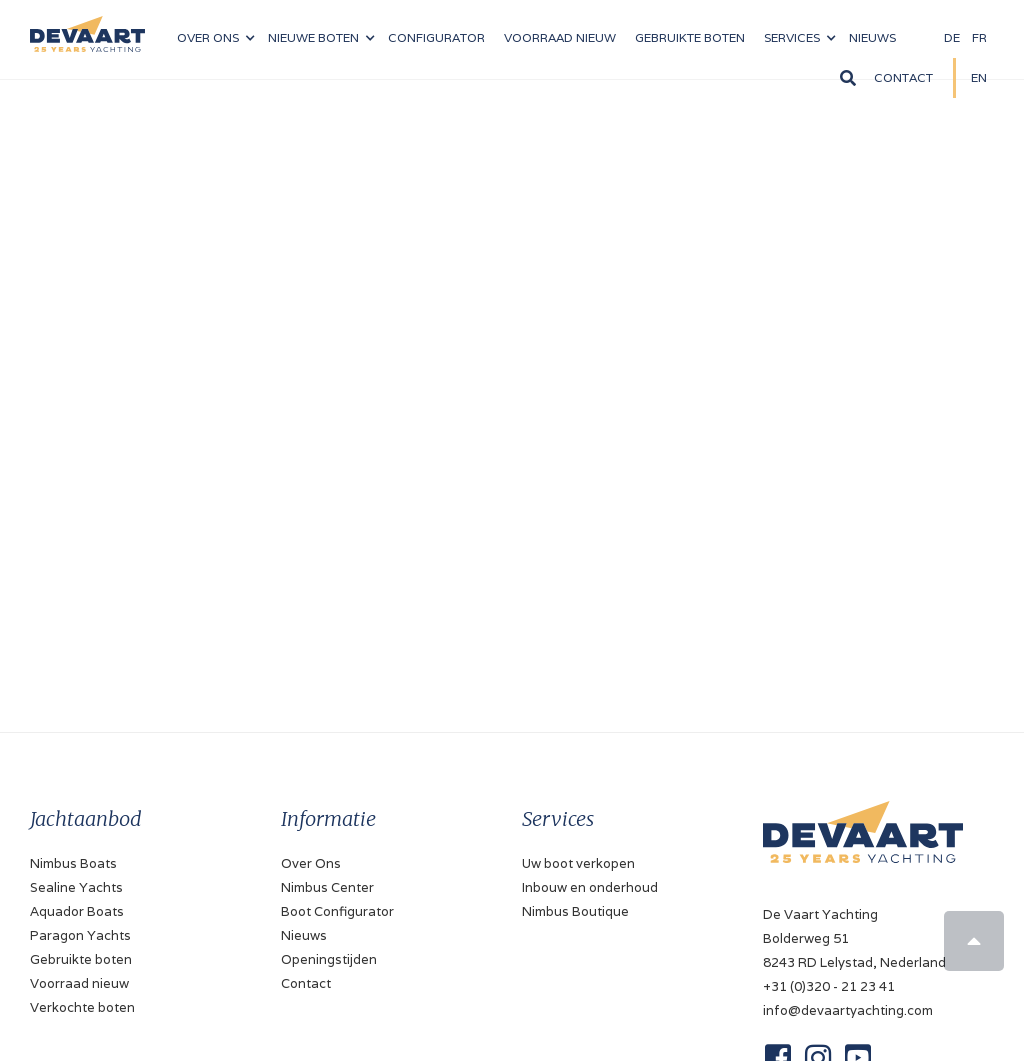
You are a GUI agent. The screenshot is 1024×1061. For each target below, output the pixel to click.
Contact (903, 77)
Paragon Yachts (80, 935)
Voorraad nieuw (79, 983)
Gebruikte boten (690, 37)
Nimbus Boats (73, 863)
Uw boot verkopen (578, 863)
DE (952, 37)
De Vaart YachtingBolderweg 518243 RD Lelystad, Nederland (854, 938)
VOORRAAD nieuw (560, 37)
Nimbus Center (327, 887)
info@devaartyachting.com (848, 1010)
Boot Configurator (337, 911)
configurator (436, 37)
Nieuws (304, 935)
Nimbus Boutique (575, 911)
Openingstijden (329, 959)
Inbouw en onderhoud (590, 887)
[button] (215, 38)
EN (979, 77)
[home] (87, 26)
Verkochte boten (82, 1007)
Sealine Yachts (76, 887)
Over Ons (311, 863)
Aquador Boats (77, 911)
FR (979, 37)
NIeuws (872, 37)
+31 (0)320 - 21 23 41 (829, 986)
